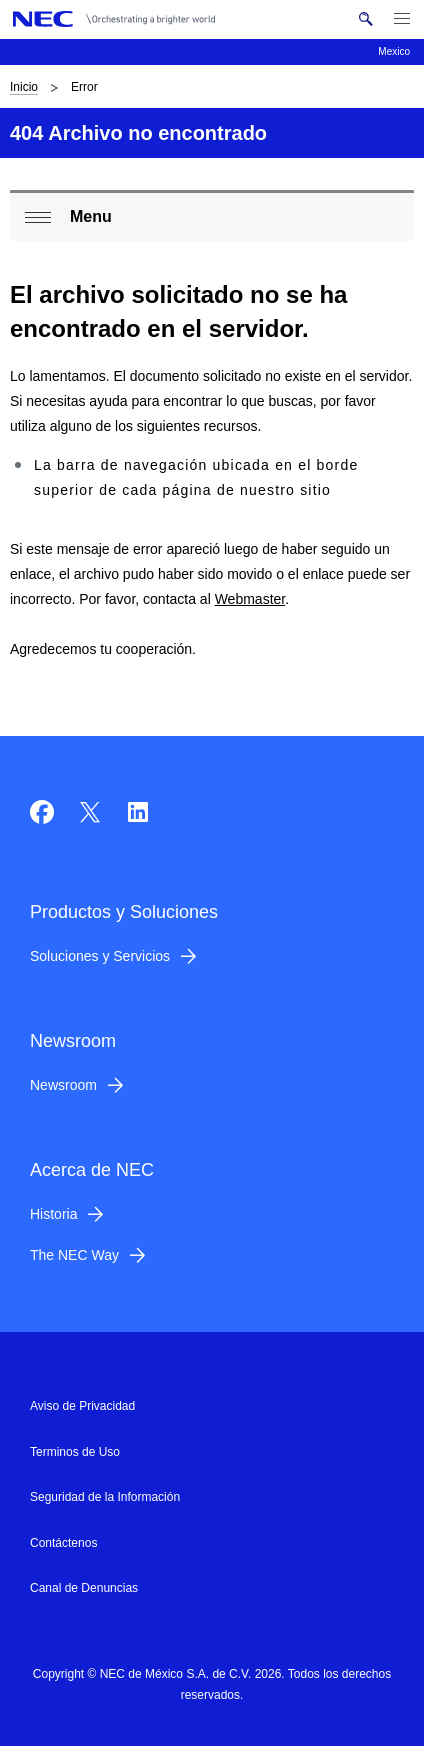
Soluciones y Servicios (100, 956)
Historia (53, 1214)
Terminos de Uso (75, 1452)
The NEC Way (74, 1255)
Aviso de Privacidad (82, 1406)
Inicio (24, 87)
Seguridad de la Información (105, 1497)
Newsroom (63, 1085)
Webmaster (250, 599)
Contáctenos (63, 1543)
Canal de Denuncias (84, 1588)
